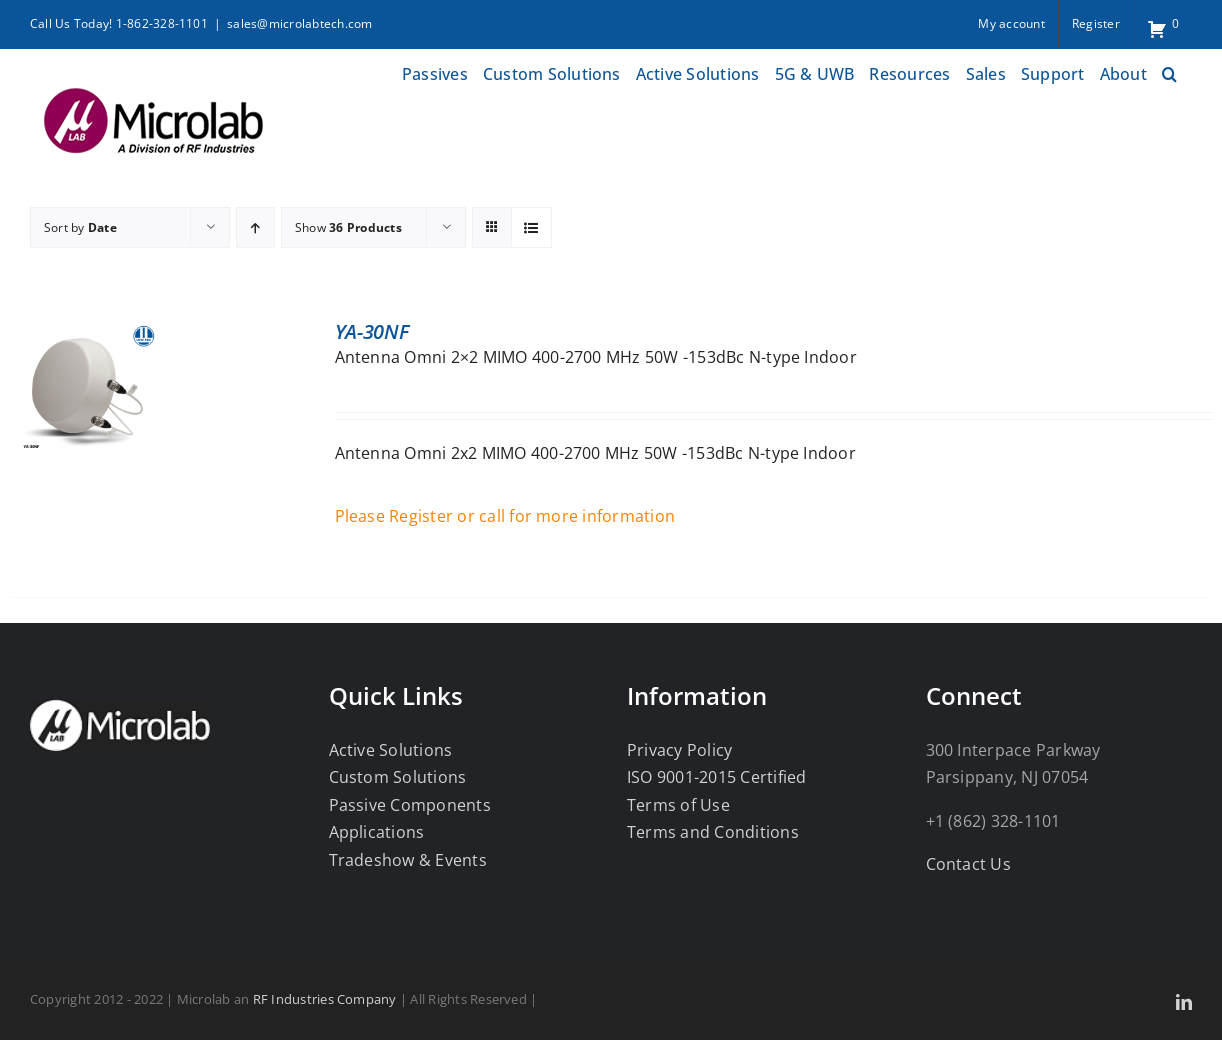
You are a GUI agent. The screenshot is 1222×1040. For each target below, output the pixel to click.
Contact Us (968, 864)
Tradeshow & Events (408, 860)
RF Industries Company (325, 999)
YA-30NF (372, 331)
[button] (1169, 71)
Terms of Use (678, 805)
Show (348, 227)
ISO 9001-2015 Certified (717, 777)
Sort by (80, 227)
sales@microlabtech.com (299, 23)
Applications (377, 832)
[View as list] (531, 227)
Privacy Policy (679, 750)
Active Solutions (391, 750)
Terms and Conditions (713, 832)
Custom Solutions (398, 777)
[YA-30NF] (85, 333)
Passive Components (410, 805)
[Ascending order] (255, 227)
